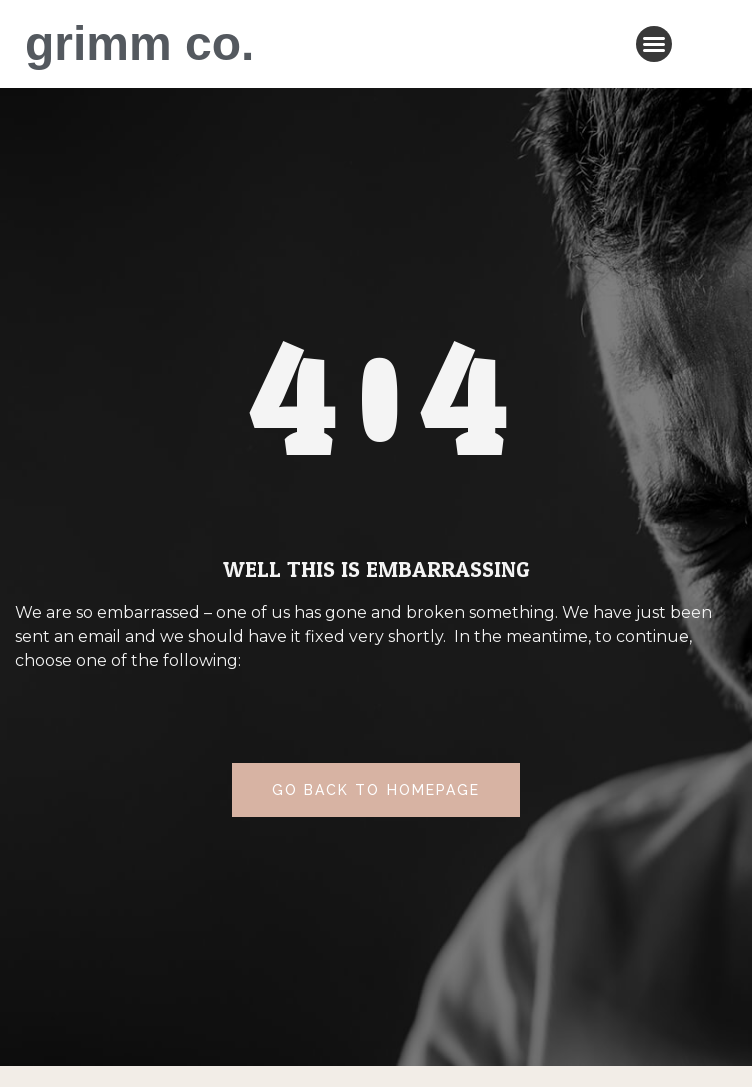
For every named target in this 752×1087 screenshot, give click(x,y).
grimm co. (139, 43)
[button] (654, 44)
